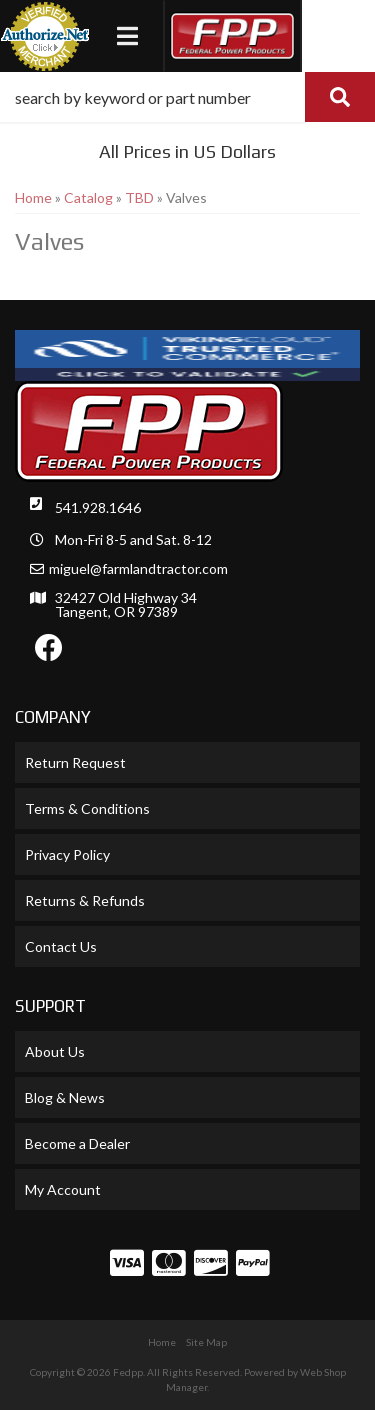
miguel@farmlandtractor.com (138, 569)
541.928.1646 (98, 507)
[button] (187, 97)
